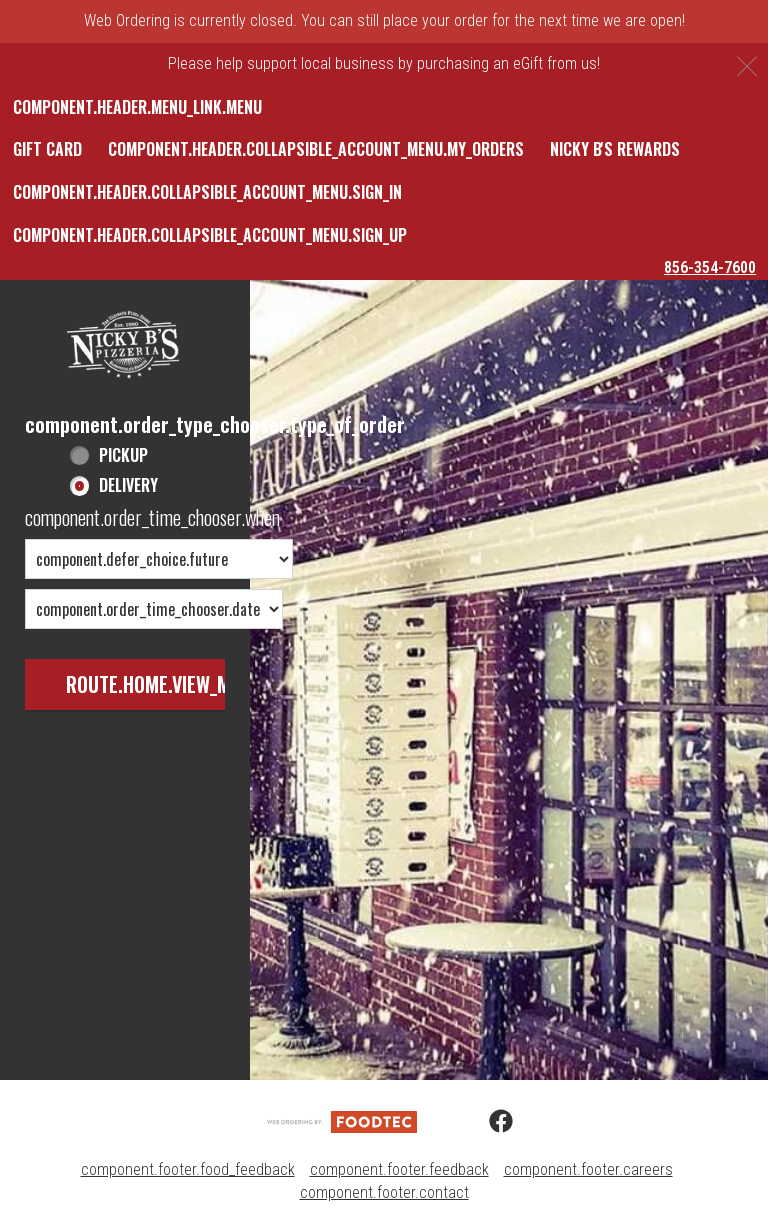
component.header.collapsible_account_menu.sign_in (207, 192)
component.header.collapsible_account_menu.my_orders (316, 149)
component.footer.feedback (399, 1169)
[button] (125, 345)
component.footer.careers (588, 1169)
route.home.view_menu (164, 684)
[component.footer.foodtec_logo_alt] (342, 1120)
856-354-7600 (710, 267)
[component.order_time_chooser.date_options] (154, 609)
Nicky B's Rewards (615, 149)
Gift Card (47, 149)
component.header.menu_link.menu (137, 107)
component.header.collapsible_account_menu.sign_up (210, 235)
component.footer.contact (384, 1192)
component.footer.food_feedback (188, 1169)
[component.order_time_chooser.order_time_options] (159, 559)
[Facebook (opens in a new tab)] (489, 1122)
